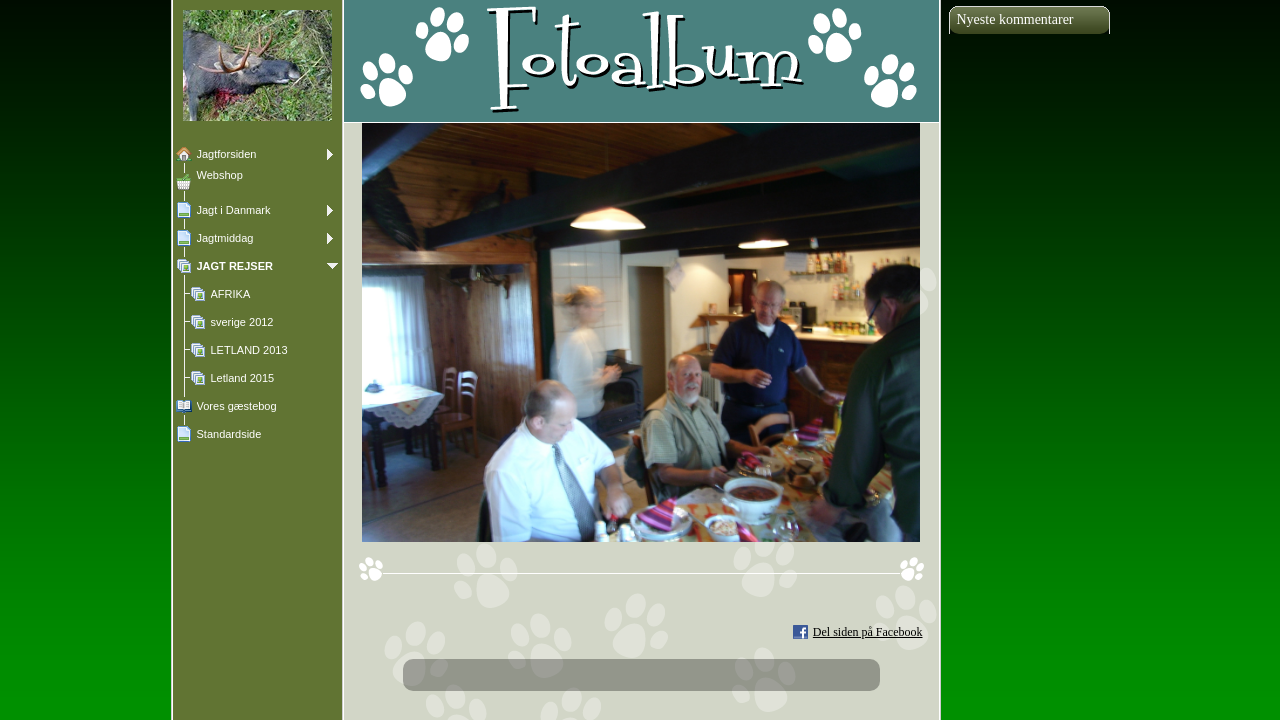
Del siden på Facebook (868, 632)
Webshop (220, 175)
